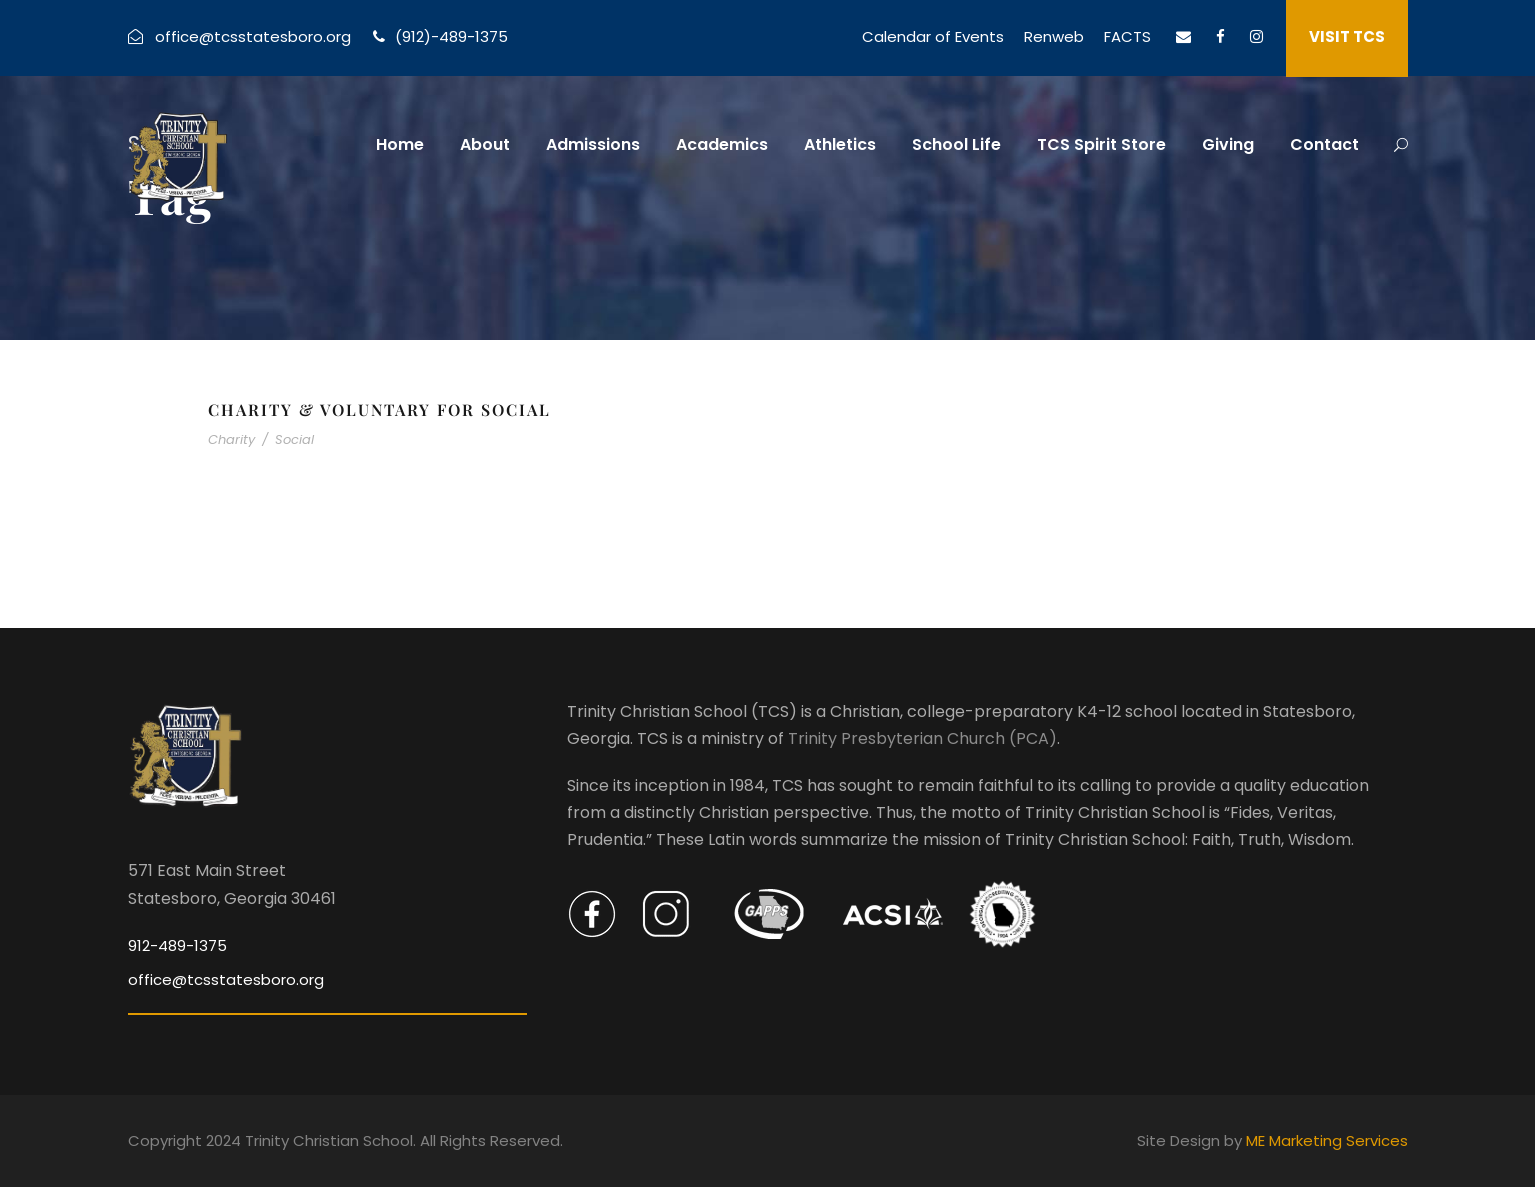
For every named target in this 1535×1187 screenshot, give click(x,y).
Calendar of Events (933, 36)
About (485, 144)
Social (294, 439)
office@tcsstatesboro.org (253, 36)
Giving (1228, 144)
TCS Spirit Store (1101, 144)
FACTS (1127, 36)
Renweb (1054, 36)
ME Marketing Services (1327, 1140)
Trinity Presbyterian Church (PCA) (922, 738)
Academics (722, 144)
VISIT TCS (1347, 36)
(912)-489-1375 (451, 36)
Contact (1324, 144)
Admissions (593, 144)
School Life (956, 144)
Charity (231, 439)
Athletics (840, 144)
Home (400, 144)
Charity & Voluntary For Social (379, 409)
